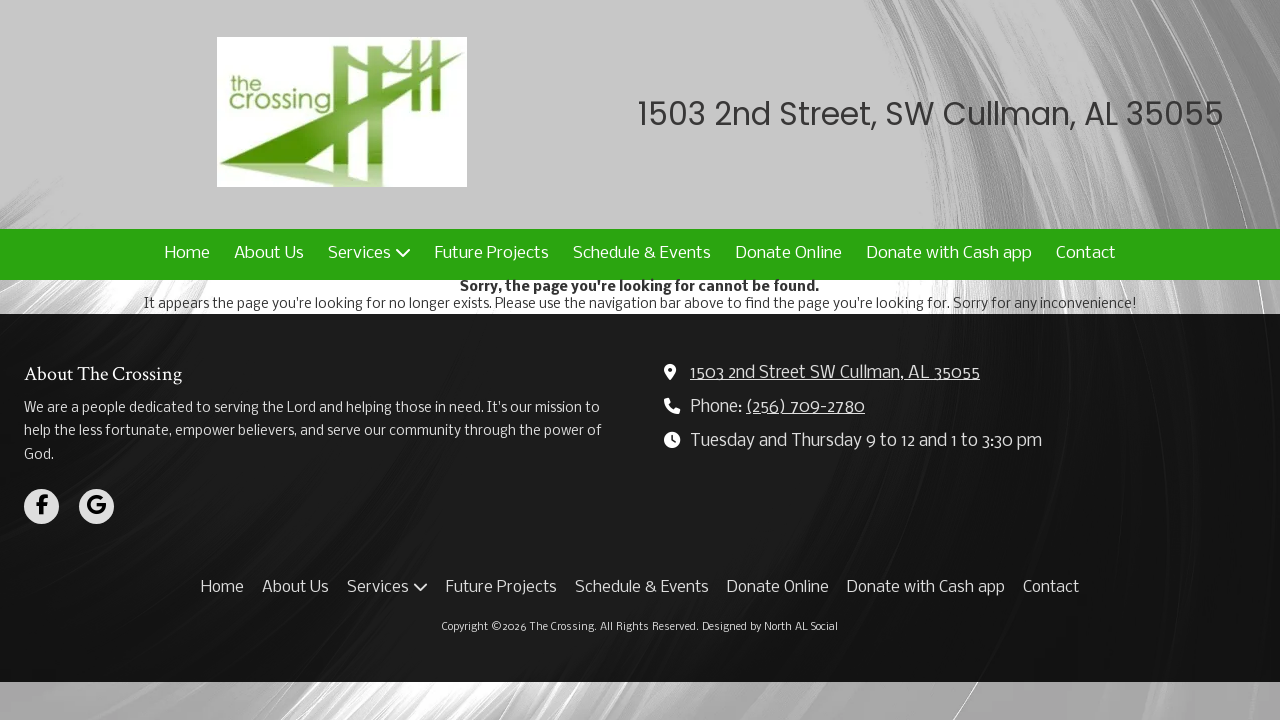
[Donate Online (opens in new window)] (788, 254)
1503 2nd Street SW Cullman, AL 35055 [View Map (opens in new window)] (835, 373)
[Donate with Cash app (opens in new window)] (949, 254)
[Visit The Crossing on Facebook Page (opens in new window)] (41, 506)
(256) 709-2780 (805, 407)
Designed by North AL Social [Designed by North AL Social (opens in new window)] (770, 627)
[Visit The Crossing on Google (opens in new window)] (96, 506)
